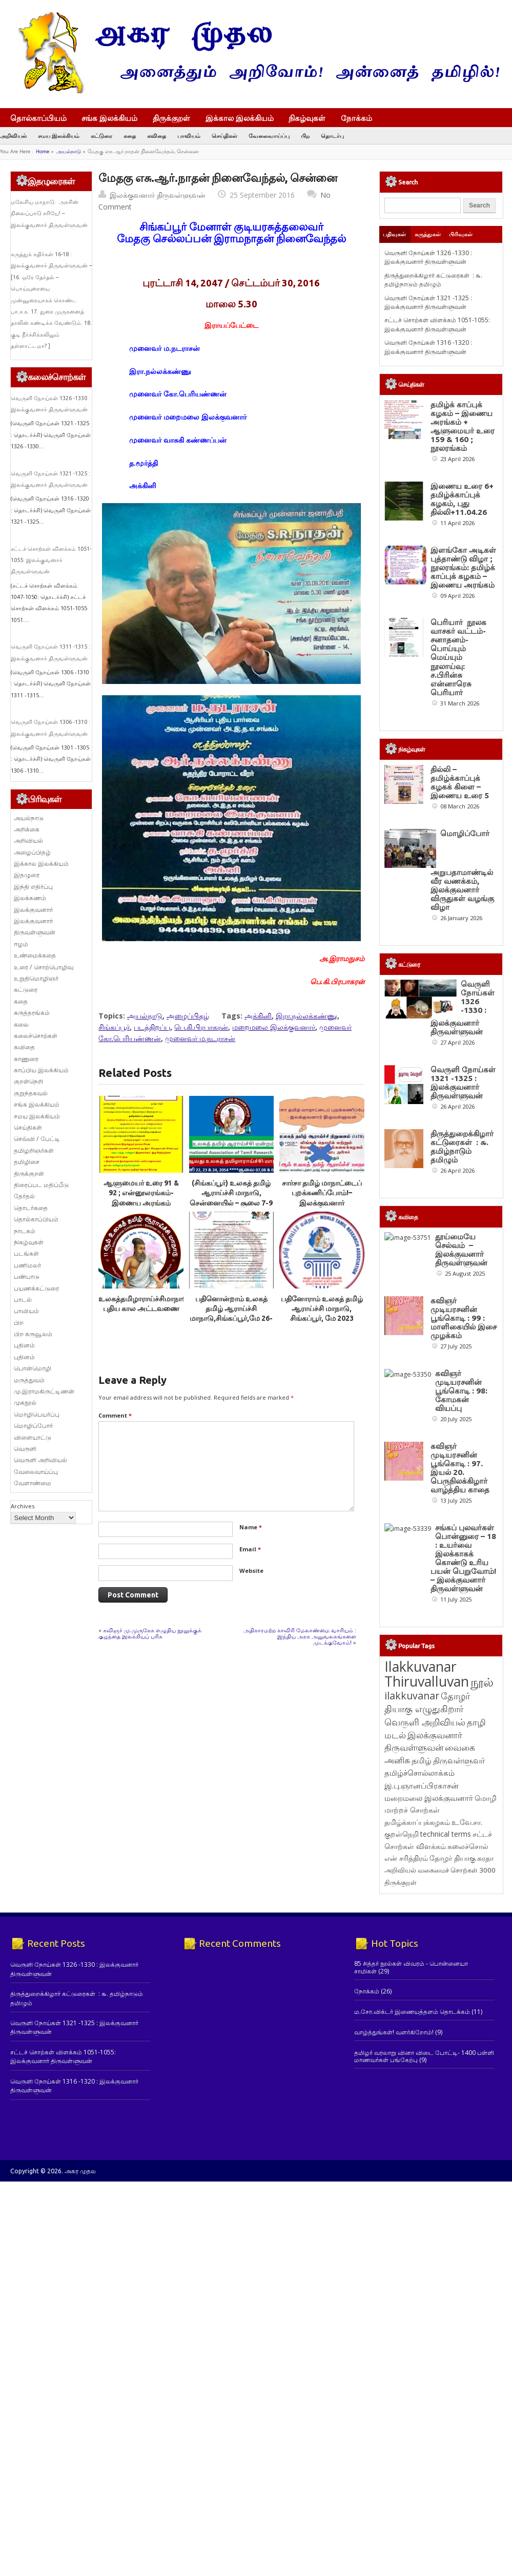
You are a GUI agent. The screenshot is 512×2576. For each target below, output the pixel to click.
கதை (130, 135)
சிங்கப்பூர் (114, 1027)
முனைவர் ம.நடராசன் (200, 1038)
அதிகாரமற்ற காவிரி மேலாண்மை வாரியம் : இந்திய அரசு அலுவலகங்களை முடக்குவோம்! (299, 1636)
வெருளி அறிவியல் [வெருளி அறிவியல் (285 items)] (424, 1986)
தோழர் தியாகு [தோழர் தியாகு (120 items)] (452, 2122)
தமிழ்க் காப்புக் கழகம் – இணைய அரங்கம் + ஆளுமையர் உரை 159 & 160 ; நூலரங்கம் (463, 426)
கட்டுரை (101, 135)
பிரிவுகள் (461, 234)
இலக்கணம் (30, 898)
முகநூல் (25, 1402)
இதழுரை (26, 874)
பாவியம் (188, 135)
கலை (21, 1024)
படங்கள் (26, 1253)
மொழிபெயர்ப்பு (36, 1414)
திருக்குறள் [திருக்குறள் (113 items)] (400, 2146)
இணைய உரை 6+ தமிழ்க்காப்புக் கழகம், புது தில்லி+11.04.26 (462, 499)
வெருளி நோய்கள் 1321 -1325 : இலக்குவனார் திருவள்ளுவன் (428, 302)
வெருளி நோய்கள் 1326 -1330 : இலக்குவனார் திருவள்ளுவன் (428, 257)
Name (250, 1527)
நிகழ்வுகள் (307, 118)
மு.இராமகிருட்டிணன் (44, 1391)
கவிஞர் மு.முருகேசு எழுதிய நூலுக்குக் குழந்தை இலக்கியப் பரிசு (149, 1633)
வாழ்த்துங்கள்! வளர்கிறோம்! (394, 2296)
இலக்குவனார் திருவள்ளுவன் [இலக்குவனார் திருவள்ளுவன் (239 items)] (423, 2005)
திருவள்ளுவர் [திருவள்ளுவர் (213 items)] (459, 2024)
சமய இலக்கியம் (58, 135)
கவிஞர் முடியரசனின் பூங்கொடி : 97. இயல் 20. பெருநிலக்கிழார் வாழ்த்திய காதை (460, 1693)
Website (251, 1570)
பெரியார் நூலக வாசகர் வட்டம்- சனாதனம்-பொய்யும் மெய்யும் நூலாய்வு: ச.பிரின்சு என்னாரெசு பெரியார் (458, 657)
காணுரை (26, 1058)
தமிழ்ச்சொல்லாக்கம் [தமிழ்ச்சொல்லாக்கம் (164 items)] (419, 2036)
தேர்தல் (24, 1196)
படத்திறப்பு (152, 1027)
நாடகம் (24, 1231)
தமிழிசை (26, 1161)
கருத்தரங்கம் (32, 1012)
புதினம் (24, 1345)
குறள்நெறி (28, 1081)
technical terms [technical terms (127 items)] (445, 2098)
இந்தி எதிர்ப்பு (33, 886)
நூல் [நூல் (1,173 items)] (482, 1945)
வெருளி (25, 1448)
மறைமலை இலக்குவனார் (273, 1027)
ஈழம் (21, 944)
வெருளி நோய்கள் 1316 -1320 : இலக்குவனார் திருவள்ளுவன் (428, 347)
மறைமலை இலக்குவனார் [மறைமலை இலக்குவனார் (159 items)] (428, 2061)
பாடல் (23, 1299)
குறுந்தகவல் (31, 1093)
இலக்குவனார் (33, 909)
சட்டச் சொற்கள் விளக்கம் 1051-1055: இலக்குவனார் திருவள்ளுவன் (51, 560)
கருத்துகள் (428, 234)
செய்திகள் (224, 135)
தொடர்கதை (31, 1207)
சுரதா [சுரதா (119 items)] (485, 2122)
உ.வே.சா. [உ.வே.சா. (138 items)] (467, 2086)
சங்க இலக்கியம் (109, 118)
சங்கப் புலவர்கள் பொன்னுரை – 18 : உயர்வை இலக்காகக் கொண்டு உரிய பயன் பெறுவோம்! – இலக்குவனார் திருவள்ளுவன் (463, 1822)
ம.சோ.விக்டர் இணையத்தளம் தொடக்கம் (412, 2275)
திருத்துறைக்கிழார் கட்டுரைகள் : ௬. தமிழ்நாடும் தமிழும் (433, 279)
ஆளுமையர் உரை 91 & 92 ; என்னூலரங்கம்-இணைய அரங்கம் (141, 1193)
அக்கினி (258, 1016)
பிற (305, 135)
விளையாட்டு (32, 1437)
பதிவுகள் (394, 234)
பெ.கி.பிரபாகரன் (201, 1027)
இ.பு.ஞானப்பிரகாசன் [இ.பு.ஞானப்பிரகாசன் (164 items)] (421, 2049)
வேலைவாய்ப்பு (269, 135)
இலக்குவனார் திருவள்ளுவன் (158, 195)
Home (42, 151)
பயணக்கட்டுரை (36, 1288)
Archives (22, 1506)
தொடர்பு (332, 135)
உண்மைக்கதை (35, 955)
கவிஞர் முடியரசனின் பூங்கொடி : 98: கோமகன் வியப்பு (462, 1581)
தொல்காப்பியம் (38, 118)
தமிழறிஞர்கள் (34, 1150)
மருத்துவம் (29, 1380)
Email (250, 1549)
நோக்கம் (361, 119)
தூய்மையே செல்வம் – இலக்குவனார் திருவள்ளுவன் (457, 1366)
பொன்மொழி (32, 1368)
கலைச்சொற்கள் (35, 1035)
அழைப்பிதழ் (188, 1016)
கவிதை (156, 135)
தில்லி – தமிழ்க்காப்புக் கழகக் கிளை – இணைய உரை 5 (460, 782)
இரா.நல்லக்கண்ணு (306, 1016)
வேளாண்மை (32, 1483)
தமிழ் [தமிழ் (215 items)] (422, 2024)
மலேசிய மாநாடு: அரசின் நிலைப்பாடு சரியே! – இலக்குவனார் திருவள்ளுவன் (49, 213)
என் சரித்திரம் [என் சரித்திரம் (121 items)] (406, 2122)
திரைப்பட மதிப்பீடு (41, 1184)
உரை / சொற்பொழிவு (43, 967)
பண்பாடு (26, 1276)
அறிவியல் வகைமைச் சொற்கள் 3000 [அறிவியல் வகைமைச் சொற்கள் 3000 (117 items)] (440, 2133)
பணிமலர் (27, 1265)
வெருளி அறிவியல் (40, 1460)
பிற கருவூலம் (33, 1333)
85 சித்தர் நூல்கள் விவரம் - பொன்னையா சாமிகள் (411, 2231)
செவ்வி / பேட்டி (37, 1138)
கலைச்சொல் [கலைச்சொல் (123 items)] (467, 2110)
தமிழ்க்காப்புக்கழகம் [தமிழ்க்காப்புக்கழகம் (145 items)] (417, 2086)
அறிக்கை (26, 829)
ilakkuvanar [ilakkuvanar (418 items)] (411, 1959)
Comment (115, 1415)
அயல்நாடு (68, 151)
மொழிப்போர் (33, 1425)
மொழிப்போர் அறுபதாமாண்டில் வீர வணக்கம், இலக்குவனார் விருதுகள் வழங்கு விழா (462, 870)
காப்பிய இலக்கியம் (41, 1070)
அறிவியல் (13, 135)
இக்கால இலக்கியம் (240, 118)
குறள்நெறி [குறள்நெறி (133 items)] (401, 2098)
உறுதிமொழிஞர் (36, 978)
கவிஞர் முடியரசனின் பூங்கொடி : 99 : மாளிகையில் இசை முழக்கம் (464, 1473)
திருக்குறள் (171, 118)
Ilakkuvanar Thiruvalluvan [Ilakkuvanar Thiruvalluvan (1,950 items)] (426, 1937)
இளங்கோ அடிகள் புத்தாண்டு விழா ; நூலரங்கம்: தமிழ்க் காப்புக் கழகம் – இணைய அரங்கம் (463, 567)
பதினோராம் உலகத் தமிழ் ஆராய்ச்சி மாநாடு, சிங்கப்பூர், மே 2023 (322, 1309)
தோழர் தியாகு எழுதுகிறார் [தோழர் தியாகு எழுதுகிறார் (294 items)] (427, 1966)
